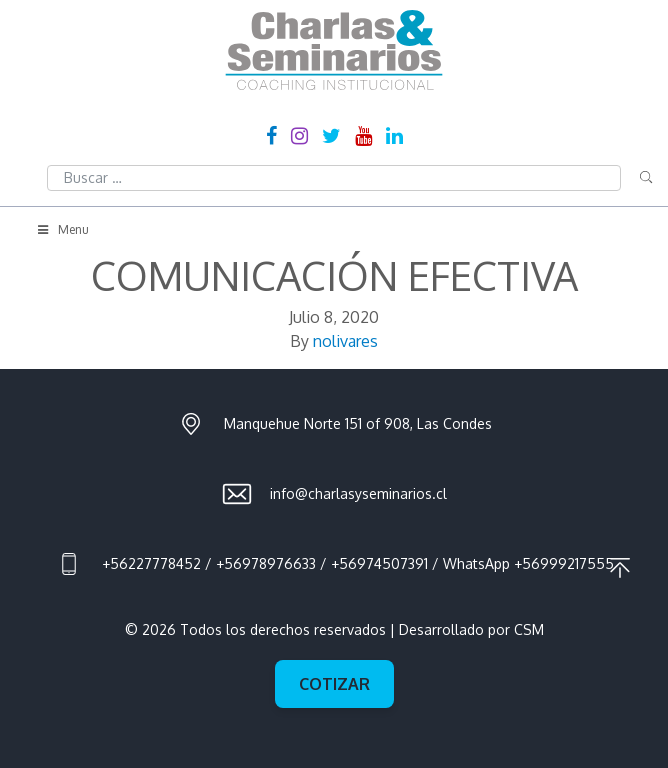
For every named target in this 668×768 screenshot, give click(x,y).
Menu (62, 229)
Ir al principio (620, 568)
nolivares (345, 341)
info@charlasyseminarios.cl (358, 493)
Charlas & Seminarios (334, 50)
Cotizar (334, 684)
